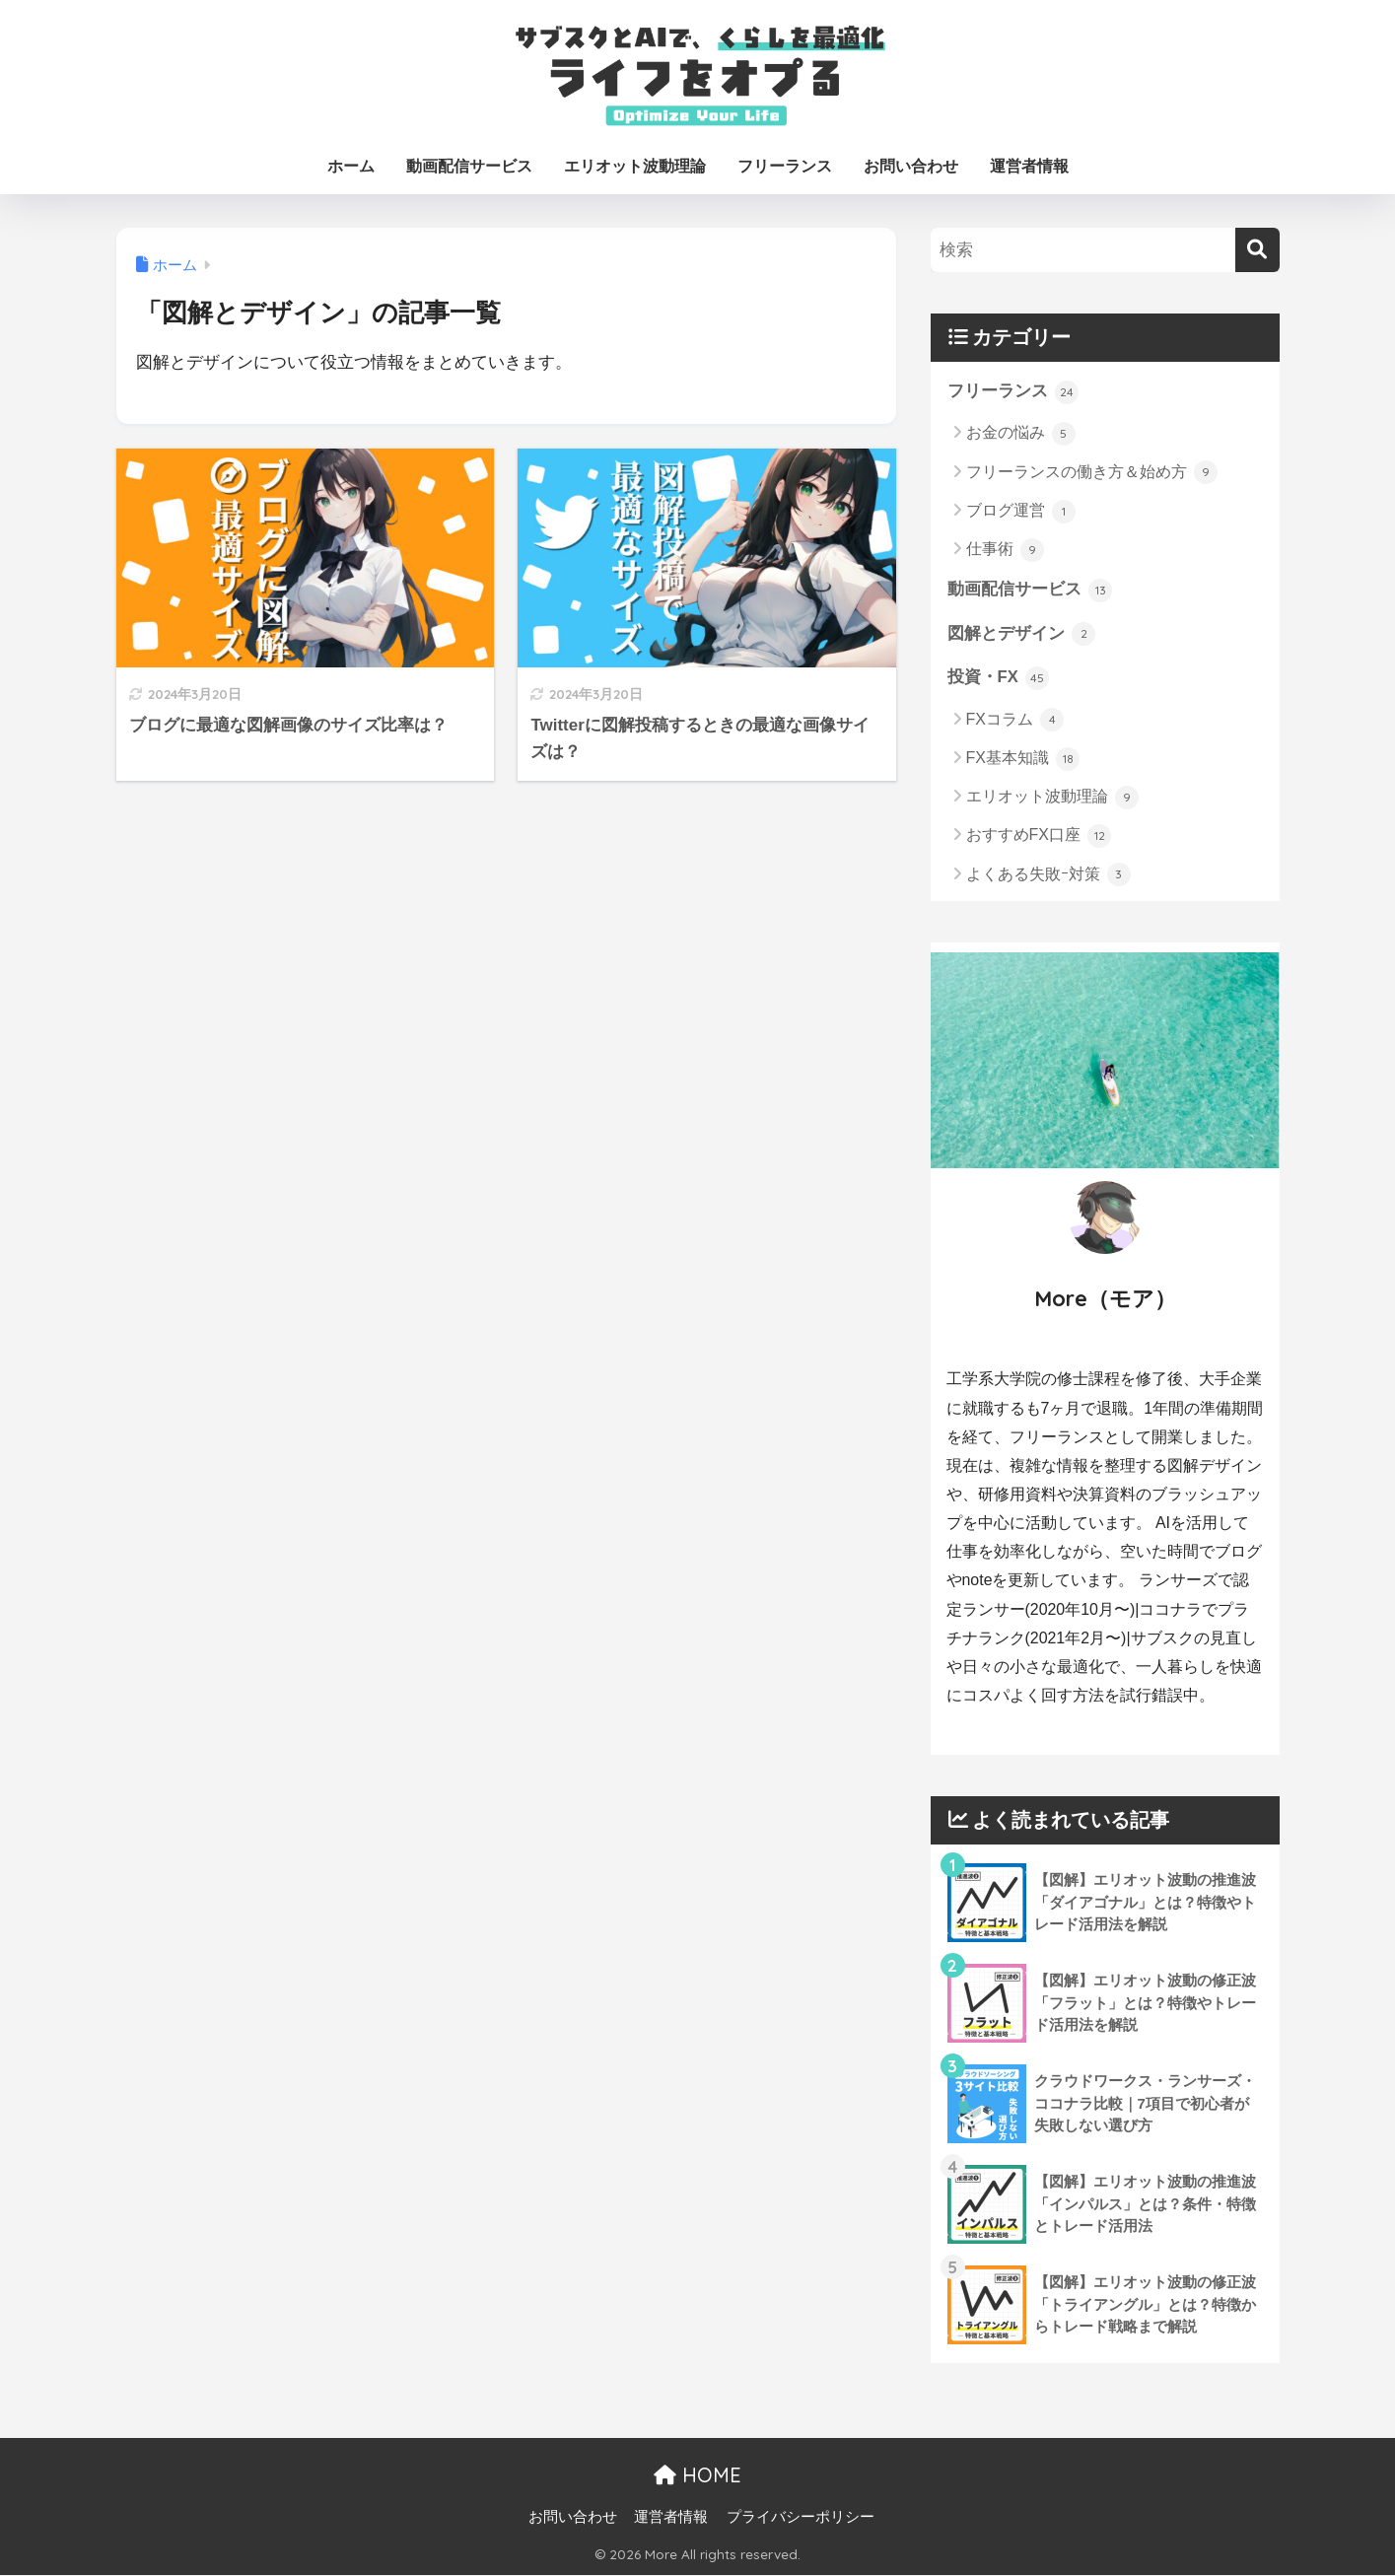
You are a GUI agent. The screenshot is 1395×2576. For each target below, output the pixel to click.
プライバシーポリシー (800, 2518)
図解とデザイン (1021, 635)
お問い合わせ (911, 166)
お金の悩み (1021, 434)
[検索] (1257, 250)
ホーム (351, 166)
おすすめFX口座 (1039, 837)
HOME (697, 2476)
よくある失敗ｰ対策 (1048, 876)
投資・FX (998, 679)
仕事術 (1005, 550)
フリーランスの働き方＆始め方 (1092, 473)
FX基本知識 (1023, 760)
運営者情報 (1029, 166)
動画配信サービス (469, 166)
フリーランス (784, 166)
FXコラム (1015, 721)
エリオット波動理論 (635, 166)
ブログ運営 (1021, 511)
